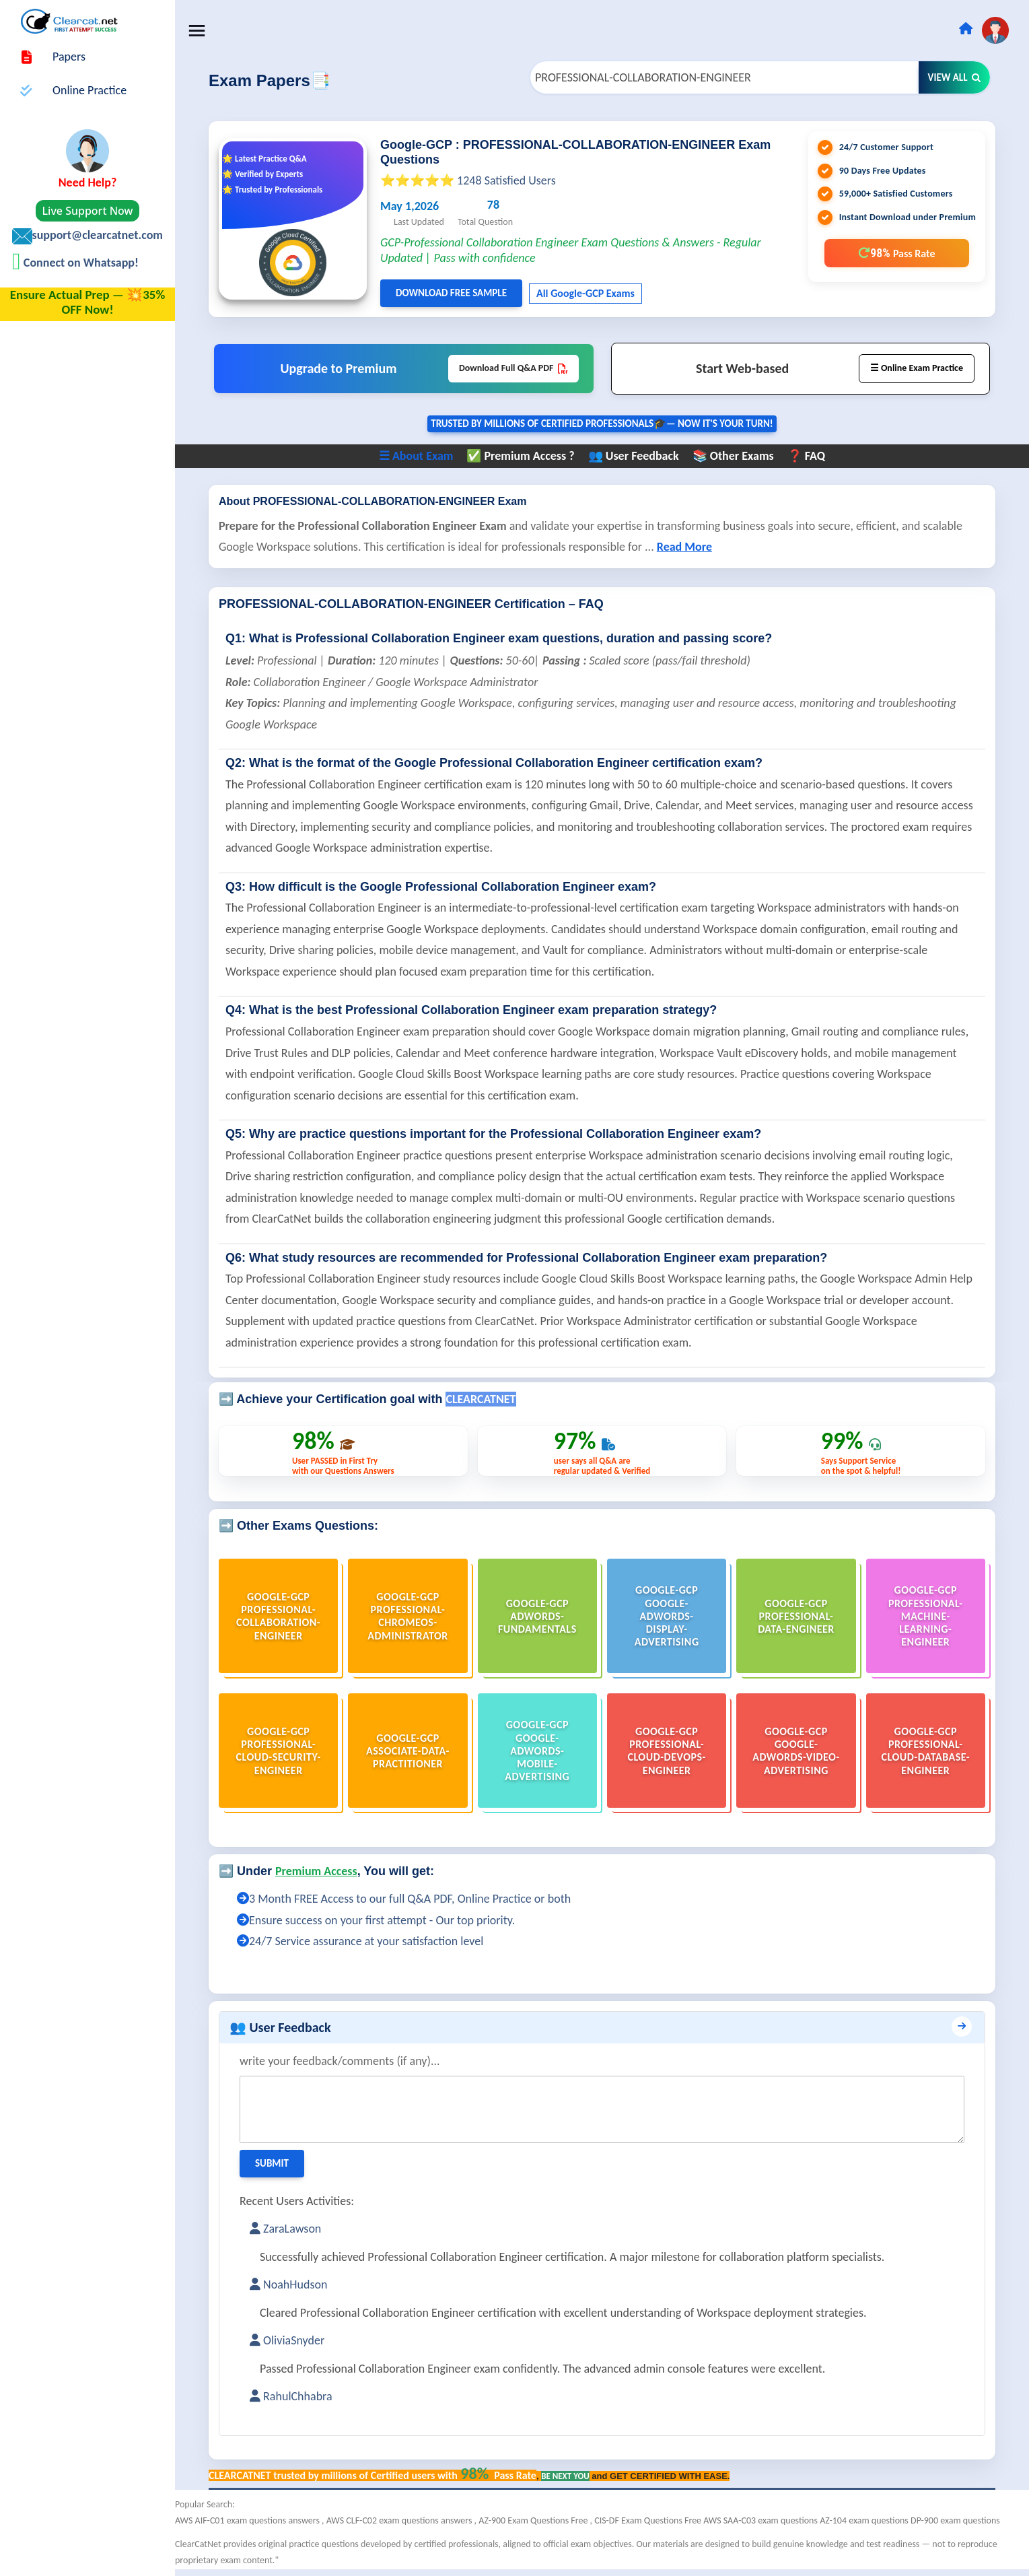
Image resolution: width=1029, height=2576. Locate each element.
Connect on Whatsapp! (80, 262)
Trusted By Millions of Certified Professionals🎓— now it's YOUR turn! (602, 423)
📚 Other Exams (733, 455)
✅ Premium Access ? (520, 455)
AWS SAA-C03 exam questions (761, 2520)
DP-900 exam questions (955, 2520)
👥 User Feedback (633, 455)
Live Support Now (87, 210)
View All (954, 77)
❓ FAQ (806, 455)
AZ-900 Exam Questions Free (534, 2520)
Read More (684, 546)
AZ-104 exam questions (865, 2520)
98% (896, 253)
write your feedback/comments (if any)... (340, 2061)
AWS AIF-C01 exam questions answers (248, 2520)
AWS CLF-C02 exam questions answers (400, 2520)
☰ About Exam (416, 455)
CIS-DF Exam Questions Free (648, 2520)
